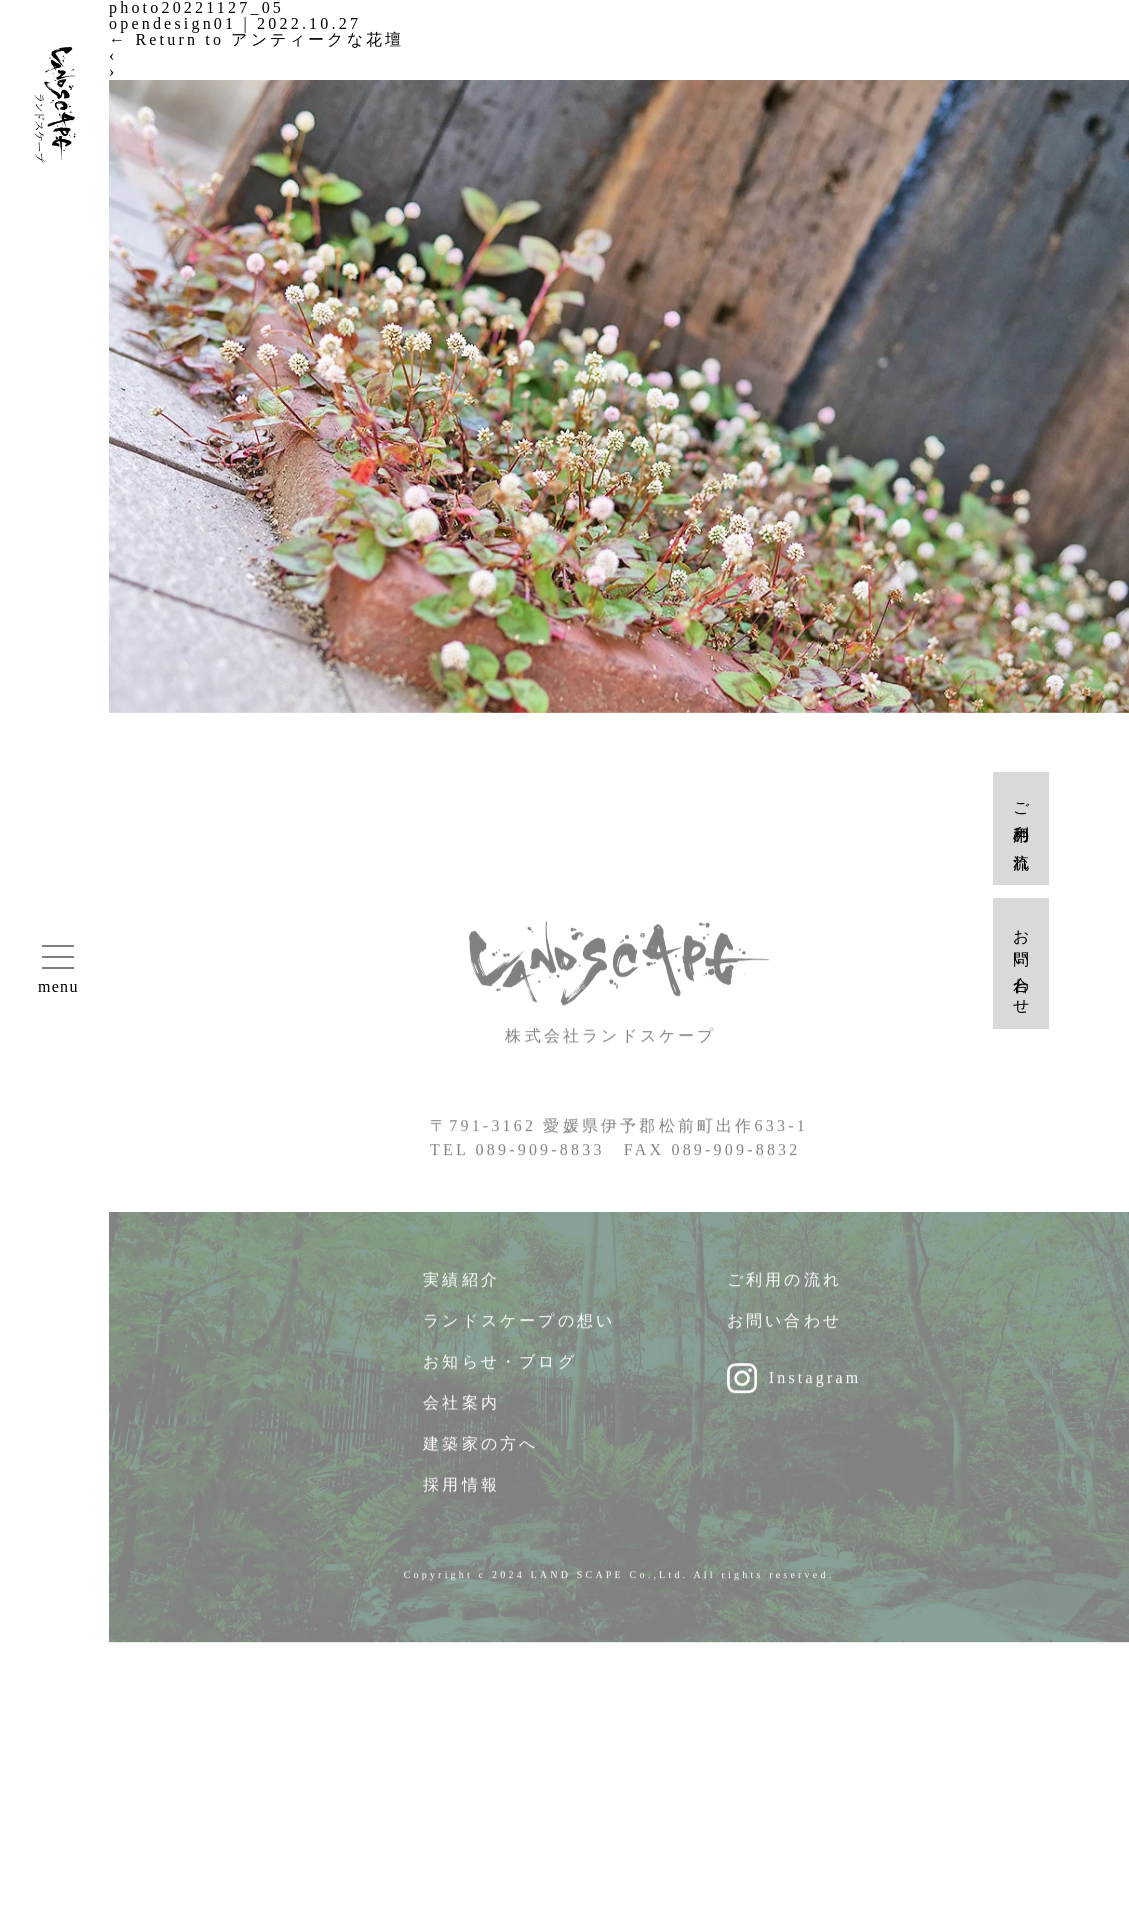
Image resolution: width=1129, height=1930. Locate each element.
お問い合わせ (784, 1330)
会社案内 (461, 1412)
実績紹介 (461, 1289)
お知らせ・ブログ (500, 1371)
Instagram (815, 1387)
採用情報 (461, 1494)
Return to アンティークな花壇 (256, 39)
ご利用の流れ (784, 1289)
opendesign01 (172, 23)
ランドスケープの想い (519, 1330)
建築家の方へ (480, 1453)
